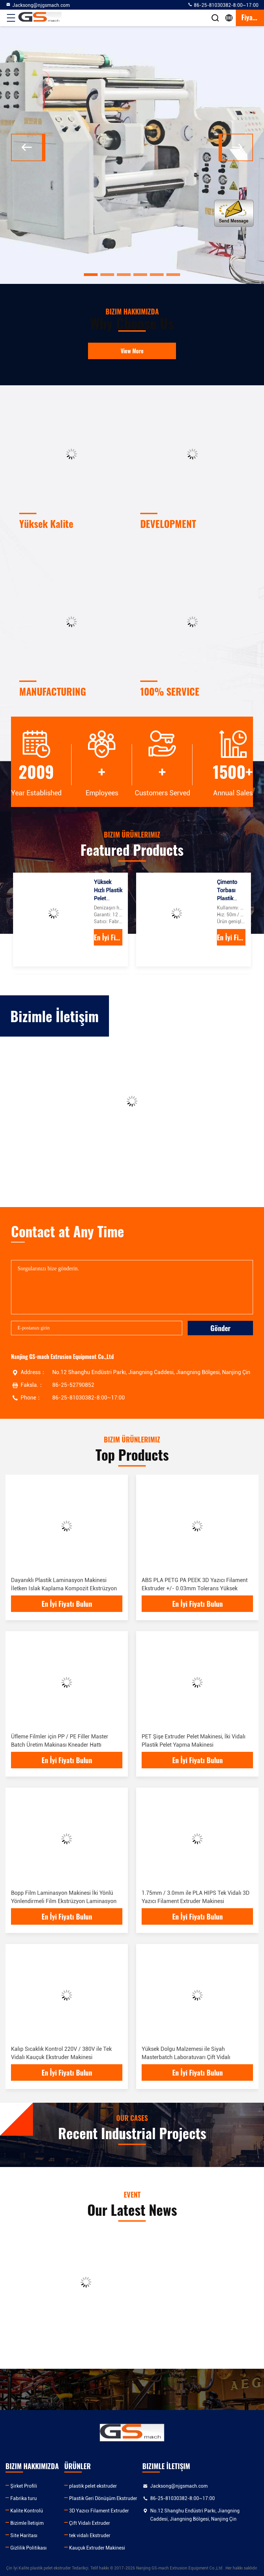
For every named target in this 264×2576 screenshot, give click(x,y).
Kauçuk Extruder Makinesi (97, 2548)
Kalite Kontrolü (26, 2510)
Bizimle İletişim (27, 2523)
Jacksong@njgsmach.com (38, 5)
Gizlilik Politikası (28, 2548)
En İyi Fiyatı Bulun (108, 937)
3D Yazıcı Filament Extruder (99, 2510)
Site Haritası (23, 2535)
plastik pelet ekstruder (93, 2486)
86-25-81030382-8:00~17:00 (222, 5)
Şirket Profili (23, 2486)
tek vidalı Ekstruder (89, 2535)
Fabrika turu (23, 2498)
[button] (91, 274)
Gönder (220, 1328)
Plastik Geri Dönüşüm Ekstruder (103, 2498)
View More (132, 351)
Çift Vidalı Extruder (89, 2523)
